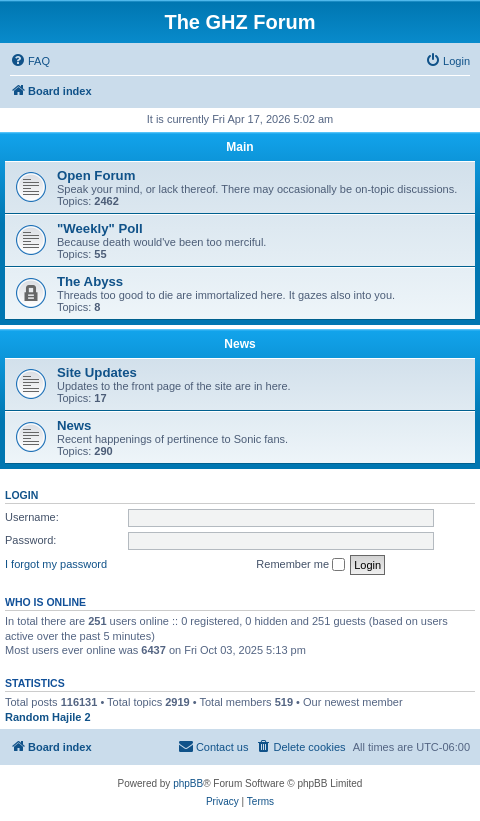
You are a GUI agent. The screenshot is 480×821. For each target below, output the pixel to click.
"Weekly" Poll (100, 228)
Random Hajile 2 (48, 717)
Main (239, 147)
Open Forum (96, 175)
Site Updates (97, 372)
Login (21, 495)
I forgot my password (56, 564)
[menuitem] (30, 61)
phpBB (188, 783)
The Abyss (90, 281)
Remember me (300, 565)
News (239, 344)
